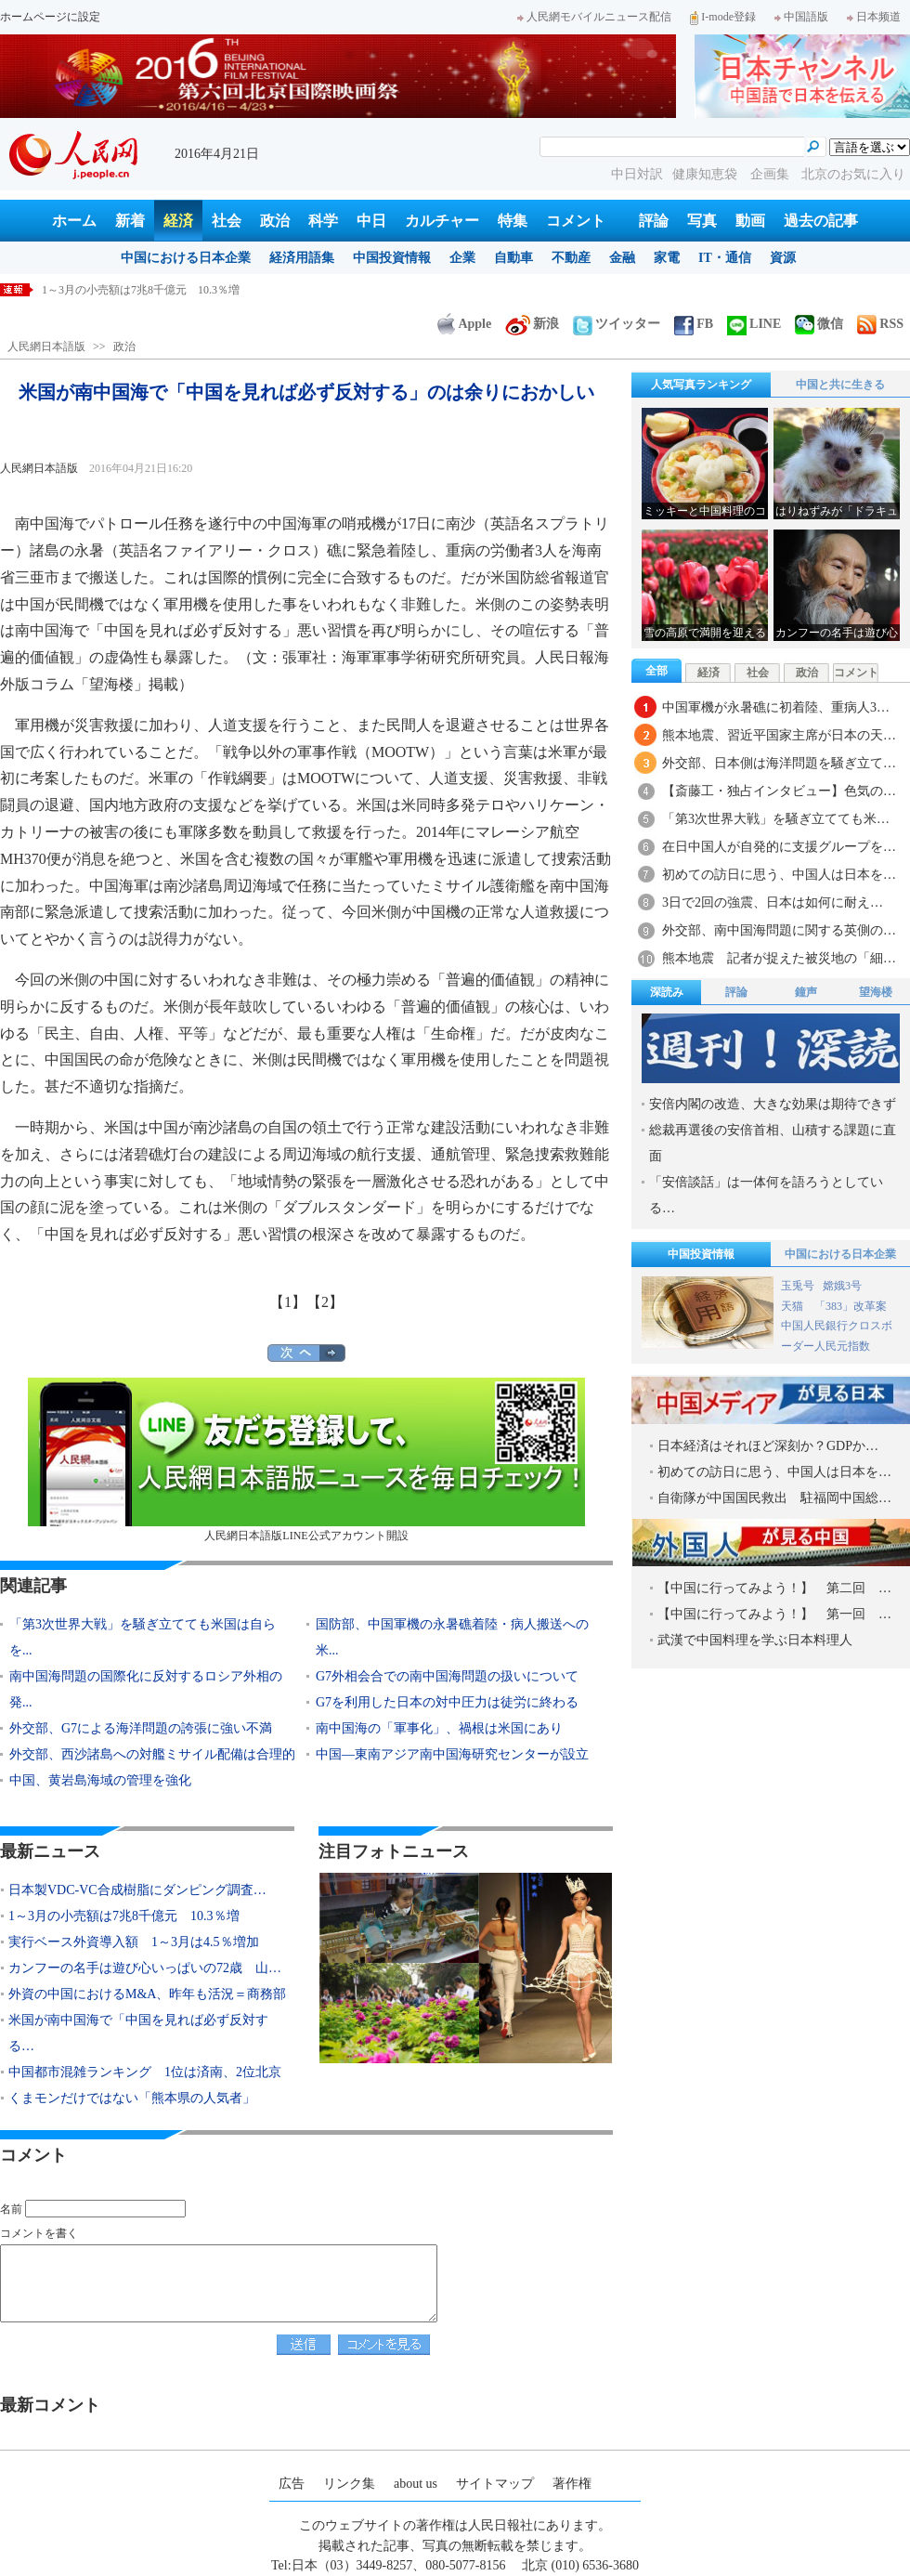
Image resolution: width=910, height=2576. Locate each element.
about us (415, 2484)
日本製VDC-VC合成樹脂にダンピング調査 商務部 (169, 289)
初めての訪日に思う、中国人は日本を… (779, 875)
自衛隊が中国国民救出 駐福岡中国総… (774, 1498)
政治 (275, 221)
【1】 (287, 1302)
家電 (667, 258)
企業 (462, 258)
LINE (754, 324)
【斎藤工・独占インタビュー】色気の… (779, 791)
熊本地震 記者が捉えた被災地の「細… (779, 958)
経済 (178, 221)
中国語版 (801, 16)
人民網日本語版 (46, 346)
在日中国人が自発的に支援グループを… (779, 847)
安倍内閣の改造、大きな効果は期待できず (772, 1104)
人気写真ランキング (701, 384)
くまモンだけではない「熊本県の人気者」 (131, 2098)
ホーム (74, 221)
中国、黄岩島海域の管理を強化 (100, 1780)
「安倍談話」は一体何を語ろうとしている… (766, 1195)
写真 (702, 221)
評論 (654, 221)
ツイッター (616, 324)
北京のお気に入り (853, 174)
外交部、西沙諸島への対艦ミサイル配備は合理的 (152, 1754)
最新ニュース (50, 1851)
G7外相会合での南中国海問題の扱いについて (447, 1676)
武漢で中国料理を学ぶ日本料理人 (754, 1640)
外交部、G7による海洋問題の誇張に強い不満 (140, 1728)
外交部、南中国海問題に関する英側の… (779, 930)
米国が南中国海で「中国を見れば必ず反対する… (138, 2033)
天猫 (793, 1306)
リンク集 (349, 2484)
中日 (371, 221)
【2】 (325, 1302)
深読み (666, 992)
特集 (512, 221)
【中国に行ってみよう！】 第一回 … (774, 1614)
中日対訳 (637, 174)
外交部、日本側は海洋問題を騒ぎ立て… (779, 763)
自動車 (513, 258)
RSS (880, 324)
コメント (575, 221)
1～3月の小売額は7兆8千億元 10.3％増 (124, 1916)
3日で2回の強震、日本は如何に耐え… (772, 902)
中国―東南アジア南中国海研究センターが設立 (452, 1754)
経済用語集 (301, 258)
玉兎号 (797, 1285)
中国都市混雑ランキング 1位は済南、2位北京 (144, 2072)
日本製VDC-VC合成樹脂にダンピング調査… (137, 1890)
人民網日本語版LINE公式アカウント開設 (306, 1460)
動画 (750, 221)
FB (693, 324)
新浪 (532, 324)
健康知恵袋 (706, 174)
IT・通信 (724, 258)
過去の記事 (821, 221)
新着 (130, 221)
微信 (819, 324)
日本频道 (874, 16)
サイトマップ (495, 2484)
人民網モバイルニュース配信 (594, 16)
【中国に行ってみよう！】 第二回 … (774, 1588)
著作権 (572, 2484)
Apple (464, 324)
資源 (783, 258)
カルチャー (442, 221)
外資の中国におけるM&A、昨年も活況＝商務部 (147, 1994)
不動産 (571, 258)
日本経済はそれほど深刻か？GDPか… (767, 1446)
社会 (226, 221)
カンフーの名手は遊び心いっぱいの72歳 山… (144, 1968)
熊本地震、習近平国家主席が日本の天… (779, 735)
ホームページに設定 (50, 16)
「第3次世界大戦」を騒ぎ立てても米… (776, 819)
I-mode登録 (723, 16)
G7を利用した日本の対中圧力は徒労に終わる (447, 1702)
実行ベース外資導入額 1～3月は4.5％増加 (133, 1942)
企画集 (771, 174)
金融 (622, 258)
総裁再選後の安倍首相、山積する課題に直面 (772, 1143)
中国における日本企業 (186, 258)
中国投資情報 (392, 258)
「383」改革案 (850, 1306)
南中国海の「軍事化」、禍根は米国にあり (439, 1728)
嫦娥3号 (842, 1285)
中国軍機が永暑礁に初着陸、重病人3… (776, 707)
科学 (323, 221)
